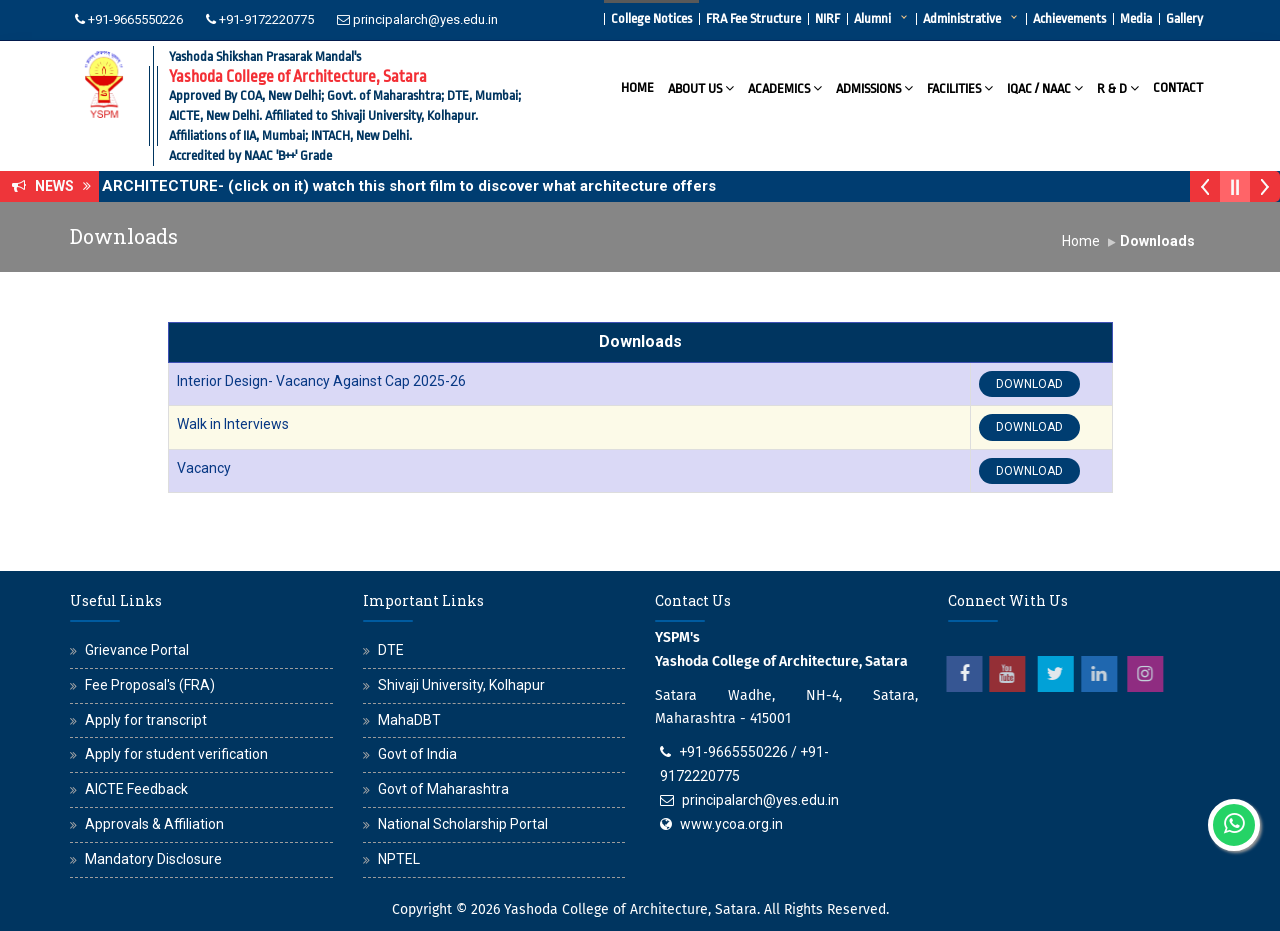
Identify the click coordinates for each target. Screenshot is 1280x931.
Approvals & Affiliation (154, 824)
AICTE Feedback (136, 789)
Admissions (874, 87)
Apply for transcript (146, 720)
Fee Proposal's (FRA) (150, 685)
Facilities (960, 87)
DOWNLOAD (1029, 384)
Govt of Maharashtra (443, 789)
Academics (785, 87)
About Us (701, 87)
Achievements (1069, 18)
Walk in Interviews (233, 424)
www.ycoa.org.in (731, 824)
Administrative (962, 18)
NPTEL (399, 859)
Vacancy (204, 468)
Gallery (1184, 18)
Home (637, 87)
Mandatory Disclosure (153, 859)
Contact (1178, 87)
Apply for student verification (176, 754)
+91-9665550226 (135, 19)
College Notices (651, 18)
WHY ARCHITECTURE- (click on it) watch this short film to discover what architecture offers (401, 186)
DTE (391, 650)
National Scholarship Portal (463, 824)
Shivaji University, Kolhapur (461, 685)
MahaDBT (409, 720)
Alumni (872, 18)
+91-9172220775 (266, 19)
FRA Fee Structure (753, 18)
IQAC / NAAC (1045, 87)
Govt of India (417, 754)
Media (1136, 18)
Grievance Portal (137, 650)
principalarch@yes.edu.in (425, 19)
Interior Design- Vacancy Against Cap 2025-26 (321, 381)
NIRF (827, 18)
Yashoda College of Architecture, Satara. (632, 909)
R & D (1118, 87)
